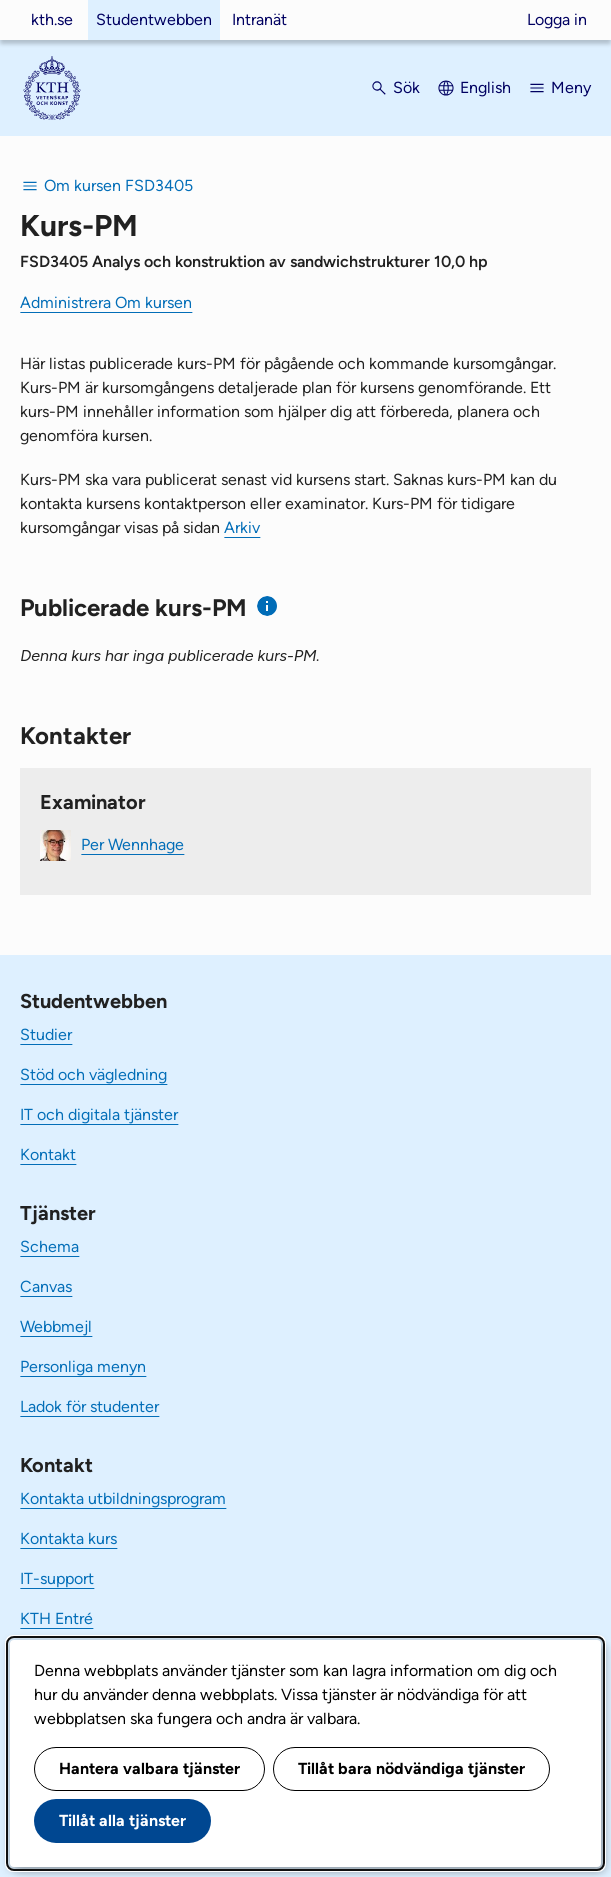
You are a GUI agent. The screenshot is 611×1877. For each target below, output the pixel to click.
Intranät (259, 19)
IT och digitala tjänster (99, 1114)
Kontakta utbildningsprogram (123, 1498)
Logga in (557, 19)
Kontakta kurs (68, 1538)
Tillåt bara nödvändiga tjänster (411, 1768)
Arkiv (242, 527)
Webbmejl (56, 1326)
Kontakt (48, 1154)
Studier (46, 1034)
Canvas (46, 1286)
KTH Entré (56, 1618)
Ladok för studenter (89, 1406)
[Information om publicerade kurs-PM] (267, 606)
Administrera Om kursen (106, 302)
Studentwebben (154, 19)
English (485, 87)
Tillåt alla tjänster (122, 1820)
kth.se (52, 19)
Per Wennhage (132, 844)
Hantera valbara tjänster (149, 1768)
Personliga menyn (83, 1366)
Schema (49, 1246)
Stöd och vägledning (93, 1074)
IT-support (57, 1578)
